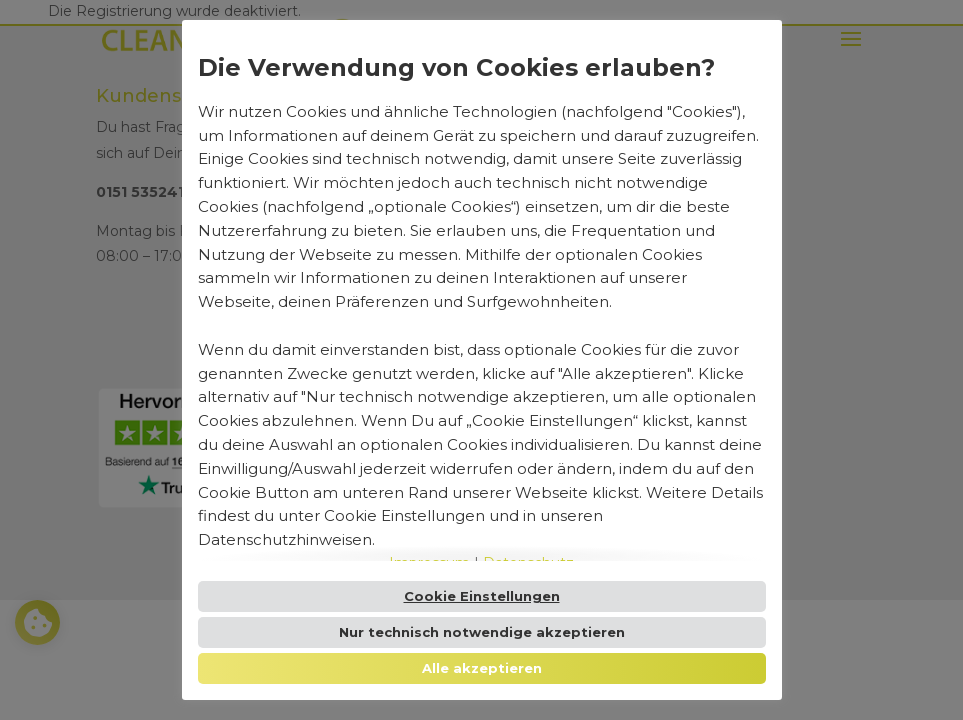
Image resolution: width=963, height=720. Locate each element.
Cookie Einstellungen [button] (482, 596)
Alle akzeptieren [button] (482, 668)
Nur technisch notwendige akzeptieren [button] (482, 632)
